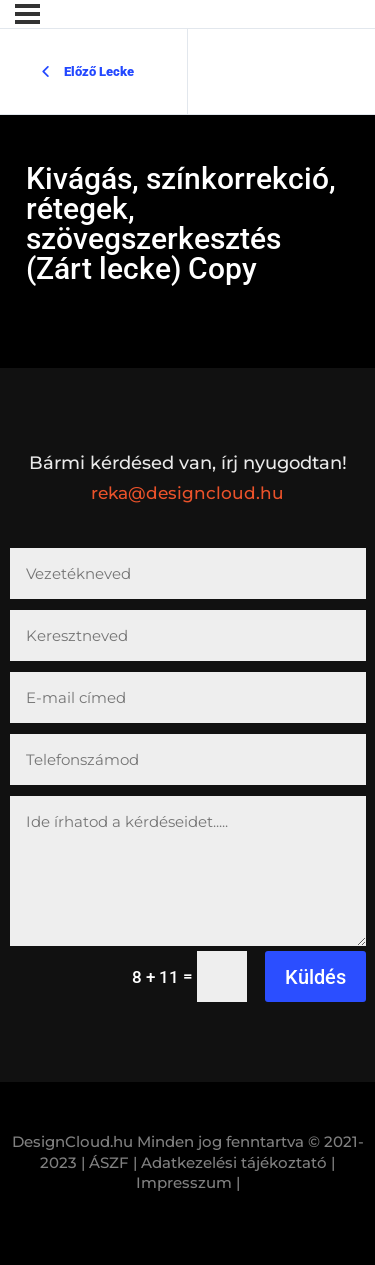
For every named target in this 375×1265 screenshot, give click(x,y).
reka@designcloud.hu (187, 493)
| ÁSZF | (109, 1162)
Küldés (315, 977)
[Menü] (27, 14)
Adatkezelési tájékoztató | (238, 1162)
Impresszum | (188, 1182)
